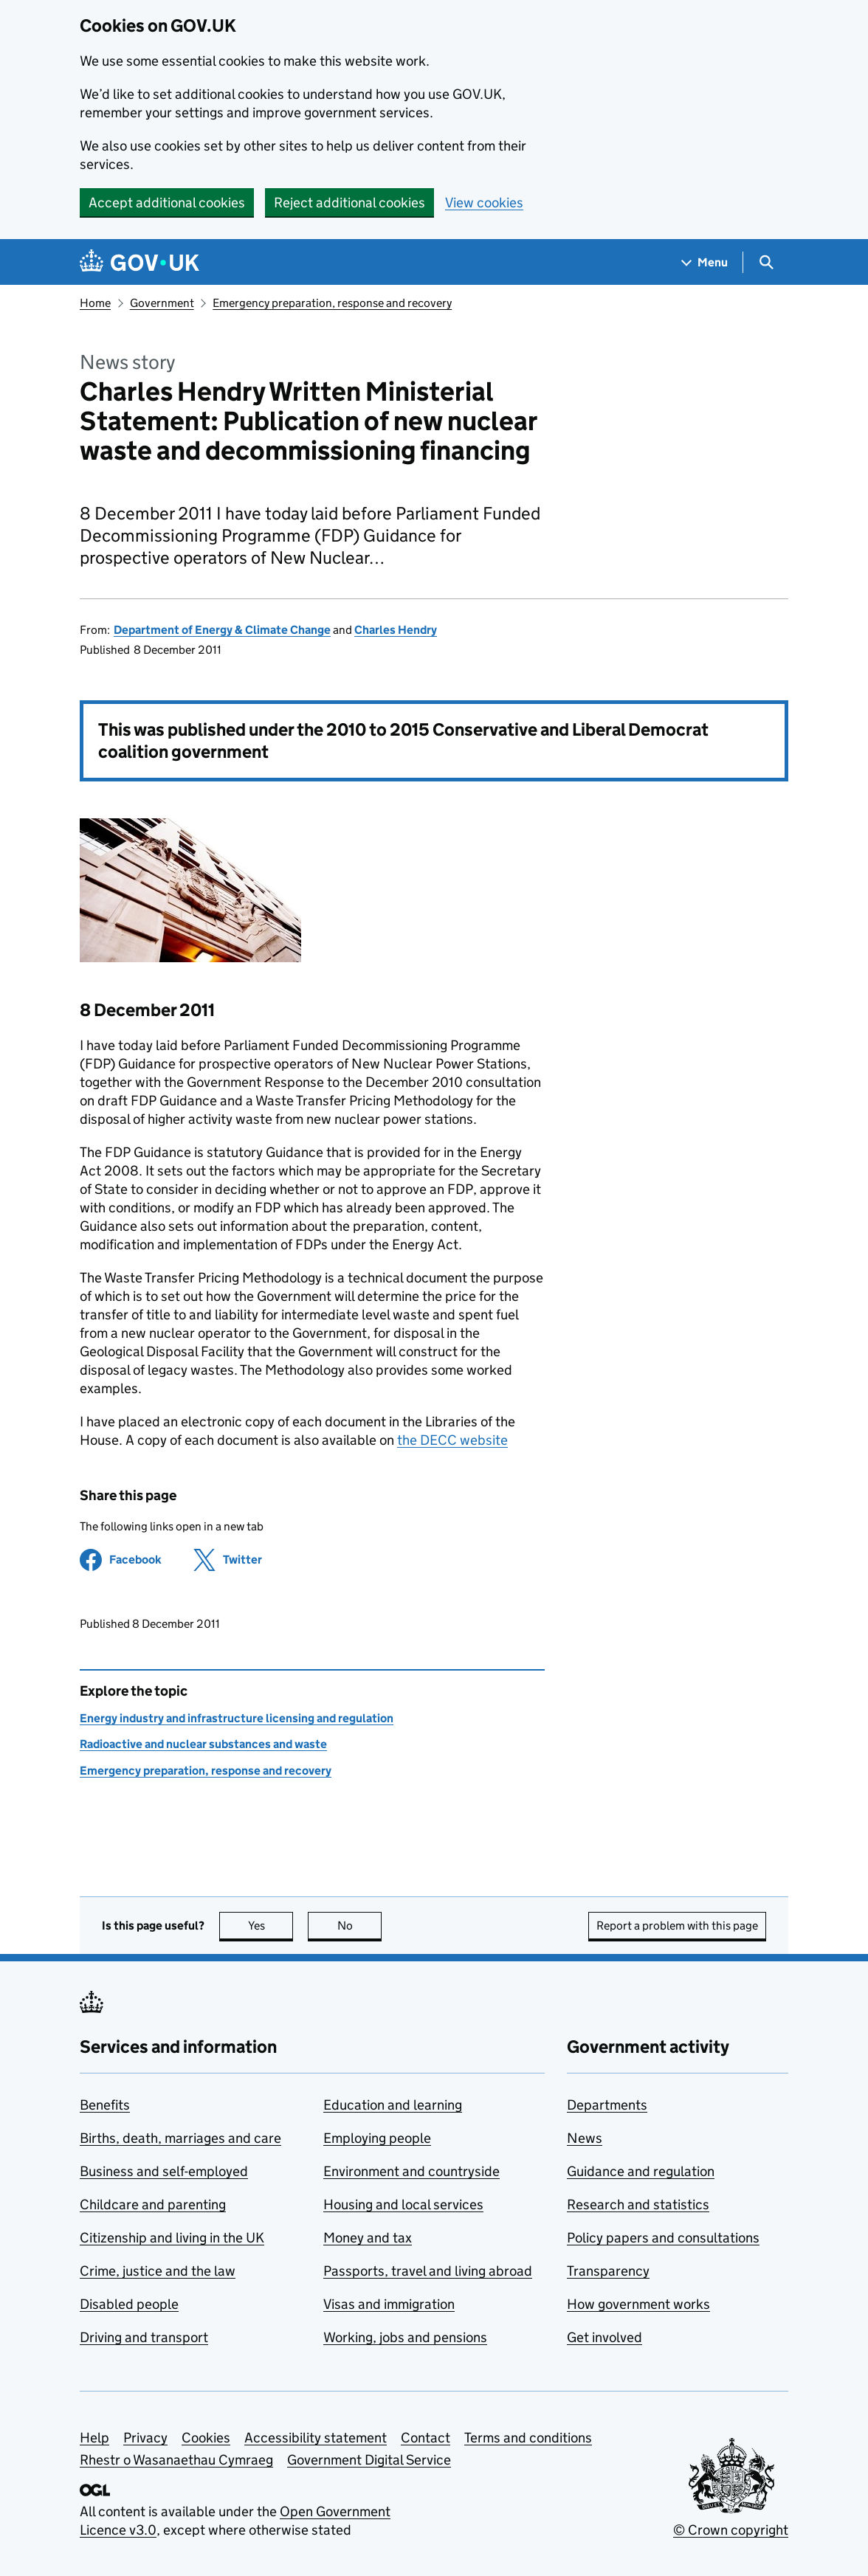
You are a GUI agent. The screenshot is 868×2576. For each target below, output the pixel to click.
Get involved (604, 2337)
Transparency (608, 2270)
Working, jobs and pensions (405, 2337)
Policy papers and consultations (663, 2237)
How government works (638, 2304)
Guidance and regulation (640, 2171)
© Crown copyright (730, 2529)
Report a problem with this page (677, 1926)
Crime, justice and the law (157, 2270)
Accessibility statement (315, 2437)
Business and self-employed (164, 2171)
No (359, 1926)
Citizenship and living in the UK (172, 2237)
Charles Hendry (395, 630)
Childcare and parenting (153, 2204)
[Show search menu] (765, 262)
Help (94, 2437)
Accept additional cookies (167, 202)
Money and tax (367, 2237)
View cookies (484, 203)
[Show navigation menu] (704, 262)
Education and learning (392, 2104)
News (584, 2138)
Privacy (145, 2437)
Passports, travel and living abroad (427, 2270)
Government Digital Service (369, 2459)
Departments (607, 2104)
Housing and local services (403, 2204)
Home (95, 303)
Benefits (105, 2104)
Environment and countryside (411, 2171)
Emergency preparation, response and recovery (332, 303)
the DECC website (452, 1440)
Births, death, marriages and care (180, 2138)
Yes (271, 1926)
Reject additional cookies (349, 202)
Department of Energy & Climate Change (222, 630)
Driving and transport (144, 2337)
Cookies (206, 2437)
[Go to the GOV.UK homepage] (139, 262)
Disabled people (129, 2304)
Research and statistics (638, 2204)
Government (162, 303)
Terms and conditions (528, 2437)
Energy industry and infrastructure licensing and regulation (236, 1718)
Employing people (377, 2138)
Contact (425, 2437)
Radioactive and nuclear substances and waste (203, 1744)
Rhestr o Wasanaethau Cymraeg (176, 2459)
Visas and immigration (389, 2304)
